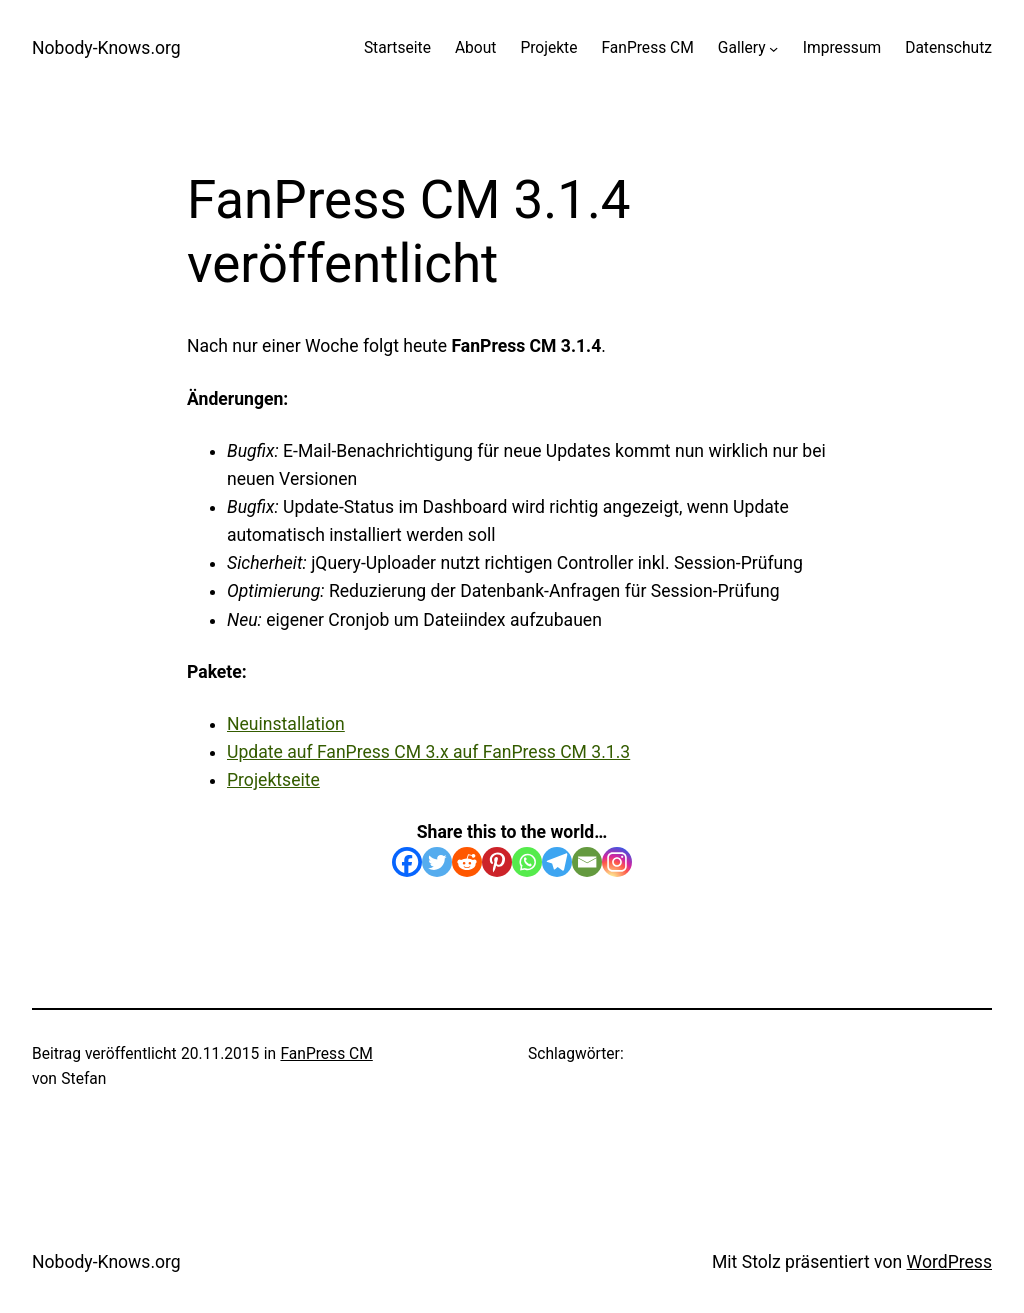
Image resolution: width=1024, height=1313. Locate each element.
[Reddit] (467, 862)
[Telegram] (557, 862)
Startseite (397, 48)
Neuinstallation (286, 724)
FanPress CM (326, 1054)
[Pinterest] (497, 862)
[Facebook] (407, 862)
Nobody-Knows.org (106, 48)
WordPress (949, 1262)
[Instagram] (617, 862)
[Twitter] (437, 862)
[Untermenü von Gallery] (773, 48)
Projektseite (273, 780)
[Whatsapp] (527, 862)
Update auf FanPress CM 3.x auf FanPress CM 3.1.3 (428, 752)
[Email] (587, 862)
